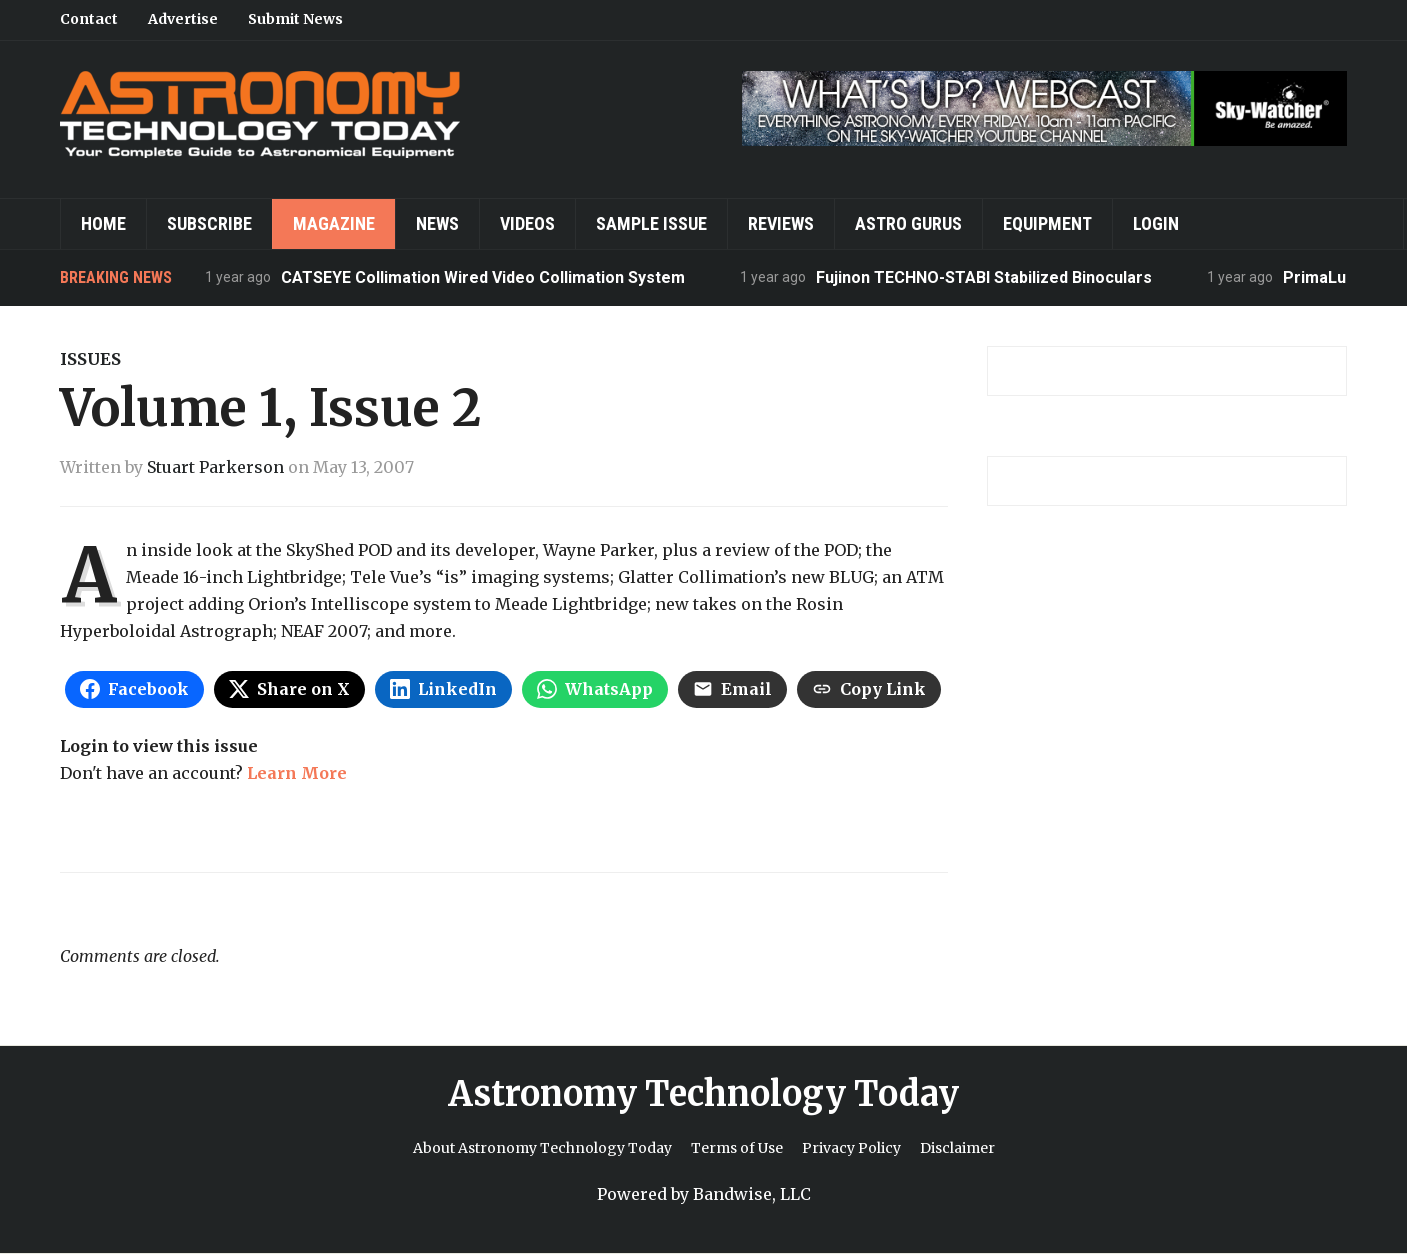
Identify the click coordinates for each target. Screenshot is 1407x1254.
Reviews (781, 223)
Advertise (183, 19)
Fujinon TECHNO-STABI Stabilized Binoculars (984, 277)
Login (1156, 223)
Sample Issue (651, 223)
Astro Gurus (908, 223)
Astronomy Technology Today (703, 1094)
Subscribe (209, 223)
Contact (89, 19)
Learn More (297, 773)
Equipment (1047, 223)
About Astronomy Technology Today (542, 1148)
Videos (527, 223)
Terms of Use (737, 1148)
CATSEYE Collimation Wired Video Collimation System (483, 277)
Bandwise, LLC (752, 1194)
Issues (90, 359)
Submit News (295, 19)
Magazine (334, 223)
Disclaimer (957, 1148)
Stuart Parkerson (215, 467)
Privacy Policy (851, 1148)
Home (103, 223)
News (437, 223)
